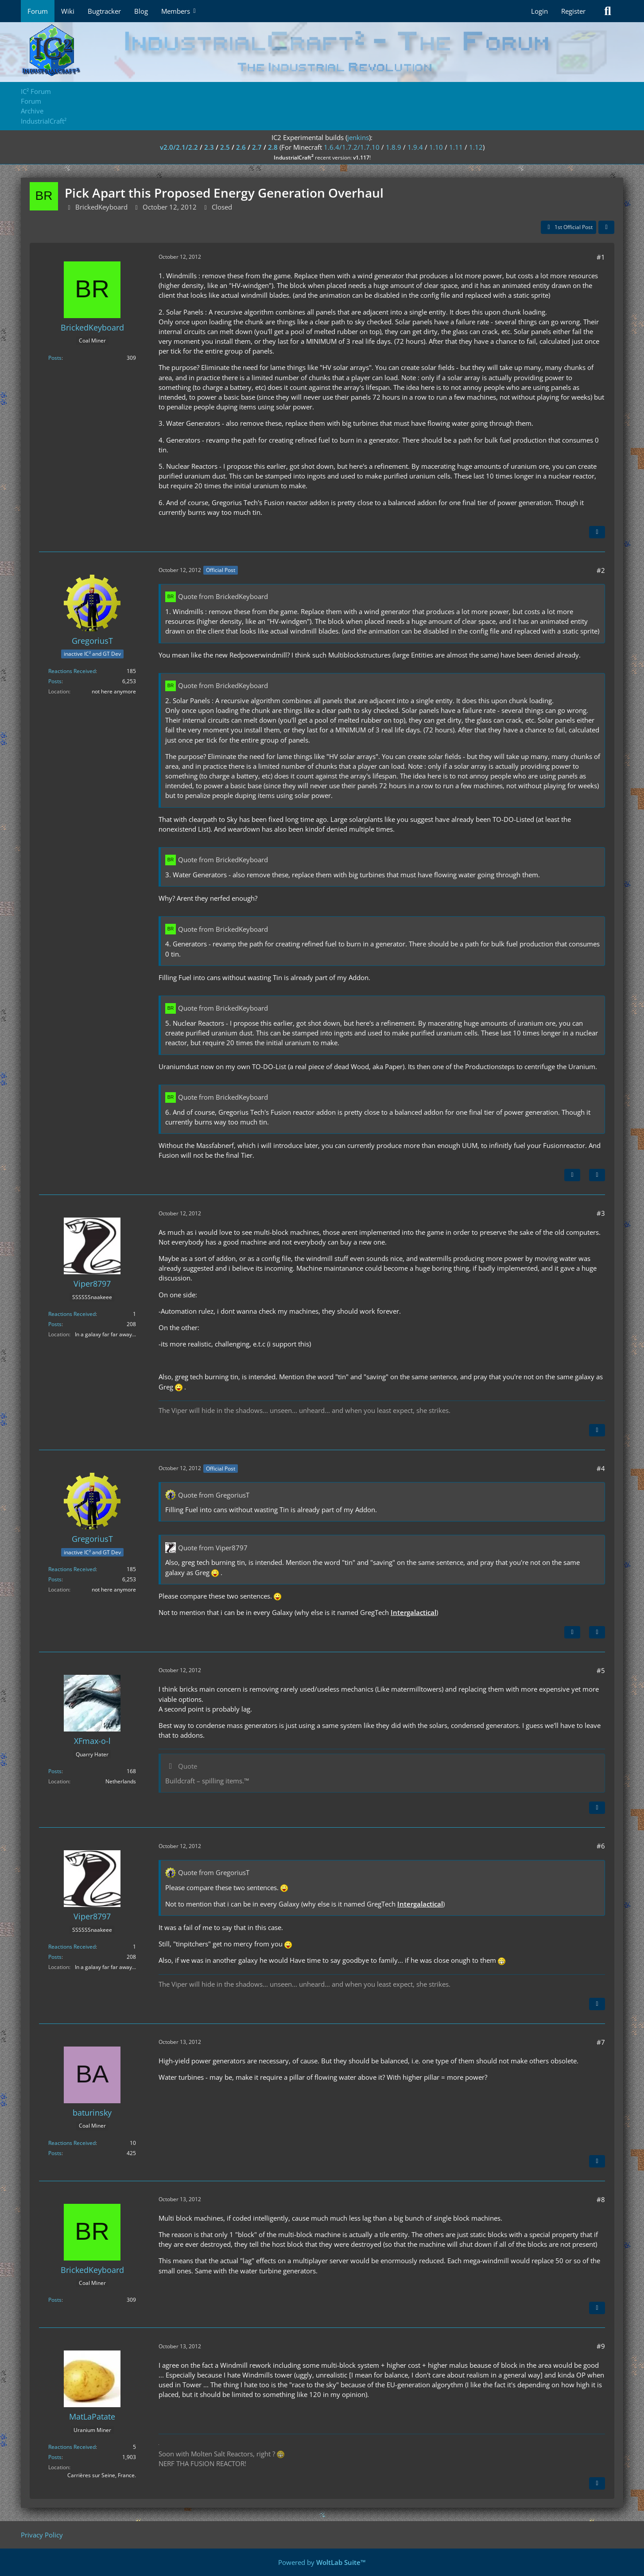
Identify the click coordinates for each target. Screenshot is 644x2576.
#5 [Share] (601, 1670)
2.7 (257, 147)
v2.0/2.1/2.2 (179, 147)
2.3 (209, 147)
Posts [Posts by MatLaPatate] (55, 2457)
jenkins (358, 137)
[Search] (607, 11)
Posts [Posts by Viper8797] (55, 1324)
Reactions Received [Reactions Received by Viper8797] (72, 1314)
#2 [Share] (601, 570)
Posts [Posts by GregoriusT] (55, 681)
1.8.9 (393, 147)
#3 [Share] (601, 1213)
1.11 (456, 147)
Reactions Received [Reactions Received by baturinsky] (72, 2143)
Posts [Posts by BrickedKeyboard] (55, 358)
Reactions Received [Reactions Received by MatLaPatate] (72, 2447)
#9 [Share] (601, 2346)
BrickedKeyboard (101, 206)
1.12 (476, 147)
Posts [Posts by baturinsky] (55, 2153)
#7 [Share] (601, 2042)
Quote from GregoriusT (213, 1494)
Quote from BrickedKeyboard (223, 596)
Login (539, 11)
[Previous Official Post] (572, 1632)
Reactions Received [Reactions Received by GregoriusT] (72, 671)
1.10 (436, 147)
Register (573, 11)
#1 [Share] (601, 257)
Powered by (322, 2562)
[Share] (606, 227)
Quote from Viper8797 (213, 1547)
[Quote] (597, 532)
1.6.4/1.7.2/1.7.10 (352, 147)
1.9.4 (415, 147)
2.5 (225, 147)
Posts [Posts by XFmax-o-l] (55, 1771)
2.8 (273, 147)
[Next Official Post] (572, 1175)
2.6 (241, 147)
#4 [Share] (601, 1468)
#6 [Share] (601, 1845)
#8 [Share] (601, 2199)
